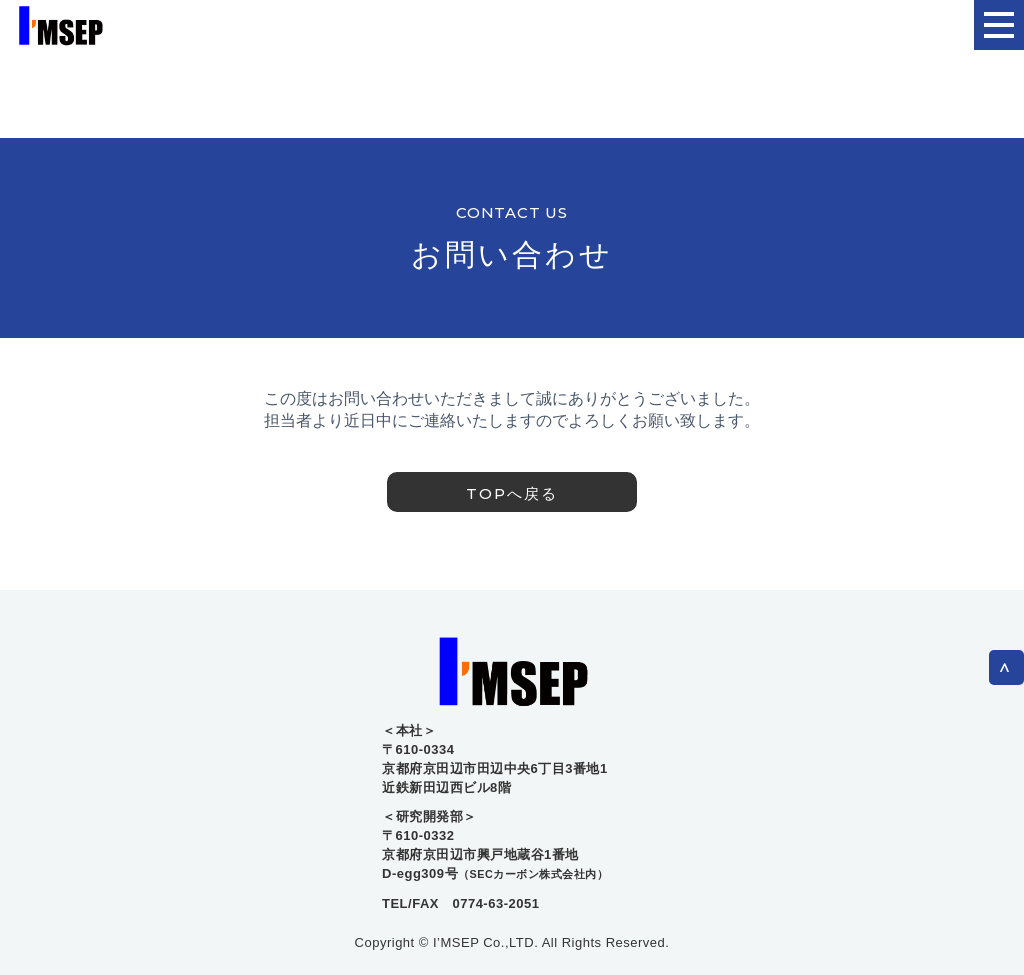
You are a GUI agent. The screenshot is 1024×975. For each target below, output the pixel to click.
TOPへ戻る (512, 493)
